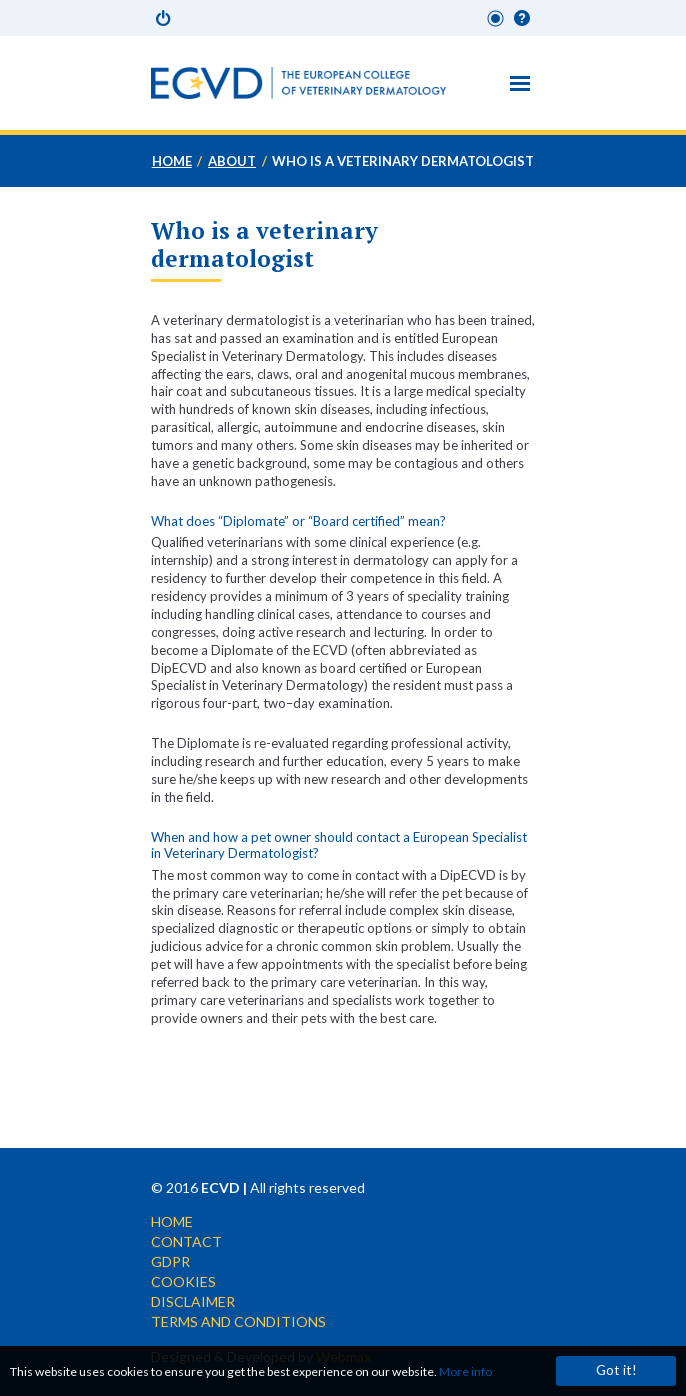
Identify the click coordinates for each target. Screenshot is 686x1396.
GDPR (170, 1261)
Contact (186, 1241)
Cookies (183, 1281)
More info (465, 1371)
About (232, 161)
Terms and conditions (238, 1321)
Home (172, 161)
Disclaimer (193, 1301)
